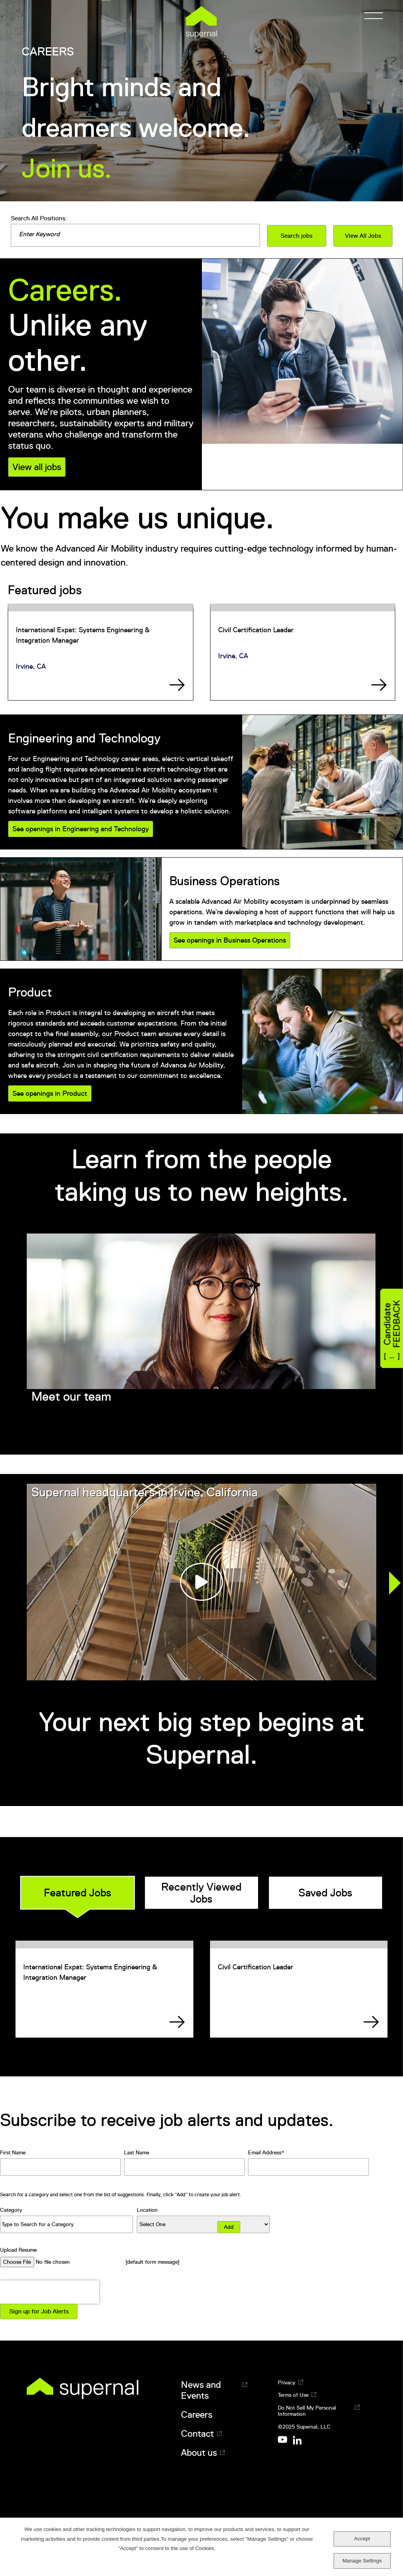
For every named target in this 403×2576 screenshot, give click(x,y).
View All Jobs (363, 235)
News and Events (201, 2390)
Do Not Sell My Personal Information (307, 2411)
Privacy (286, 2382)
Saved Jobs (325, 1893)
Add (229, 2227)
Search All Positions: (39, 218)
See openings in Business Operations (230, 940)
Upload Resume (18, 2250)
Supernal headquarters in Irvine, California (144, 1492)
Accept (362, 2538)
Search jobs (296, 235)
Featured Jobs (77, 1893)
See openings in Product (49, 1093)
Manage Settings (362, 2561)
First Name (13, 2152)
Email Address (264, 2152)
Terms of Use (293, 2395)
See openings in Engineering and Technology (80, 829)
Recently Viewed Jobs (201, 1893)
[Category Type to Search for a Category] (66, 2224)
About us (199, 2452)
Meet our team (71, 1396)
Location (147, 2210)
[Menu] (371, 15)
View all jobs (36, 467)
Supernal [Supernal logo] (201, 22)
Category (11, 2210)
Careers (196, 2414)
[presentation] (49, 2292)
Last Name (136, 2152)
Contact (197, 2433)
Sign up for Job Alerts (39, 2311)
